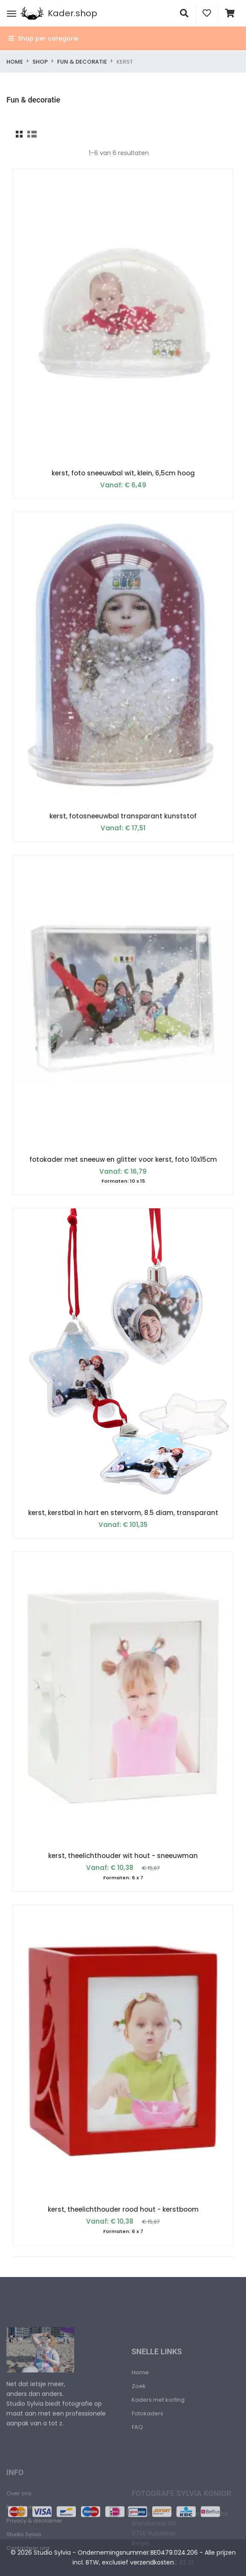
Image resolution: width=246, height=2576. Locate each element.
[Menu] (11, 13)
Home (14, 62)
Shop (40, 62)
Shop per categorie (43, 38)
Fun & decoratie (82, 62)
